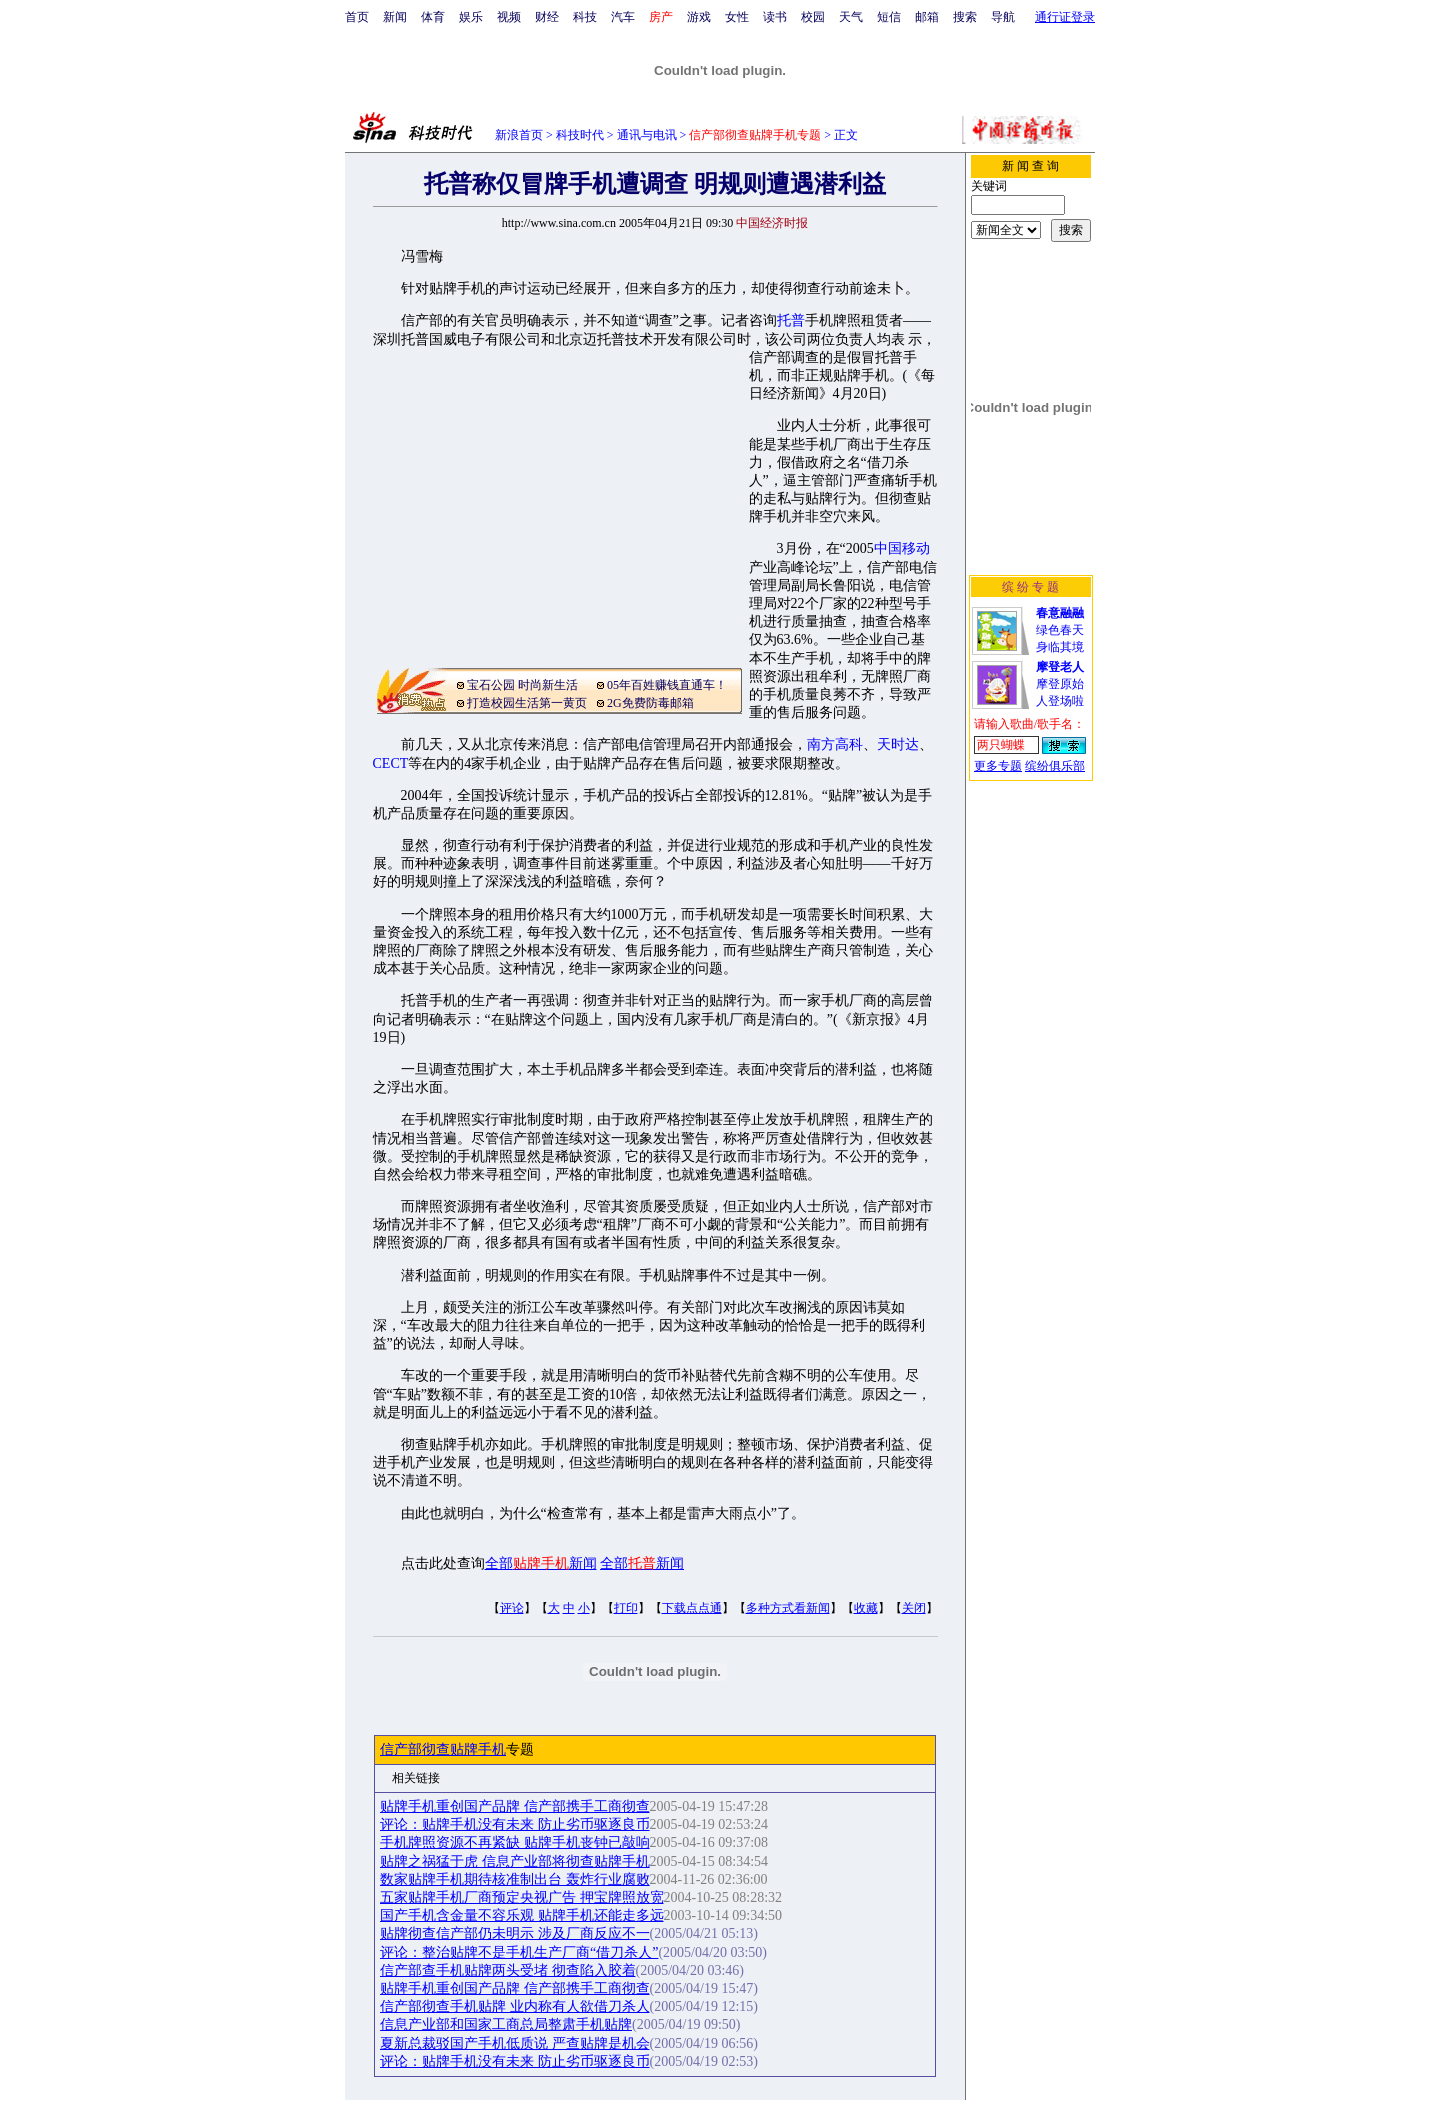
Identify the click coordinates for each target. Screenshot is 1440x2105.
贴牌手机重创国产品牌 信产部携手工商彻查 (515, 1806)
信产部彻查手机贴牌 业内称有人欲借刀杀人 (515, 2006)
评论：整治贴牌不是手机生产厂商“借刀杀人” (519, 1952)
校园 (813, 17)
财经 (547, 17)
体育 (433, 17)
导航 (1003, 17)
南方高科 (835, 744)
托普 (791, 320)
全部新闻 (541, 1563)
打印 (626, 1608)
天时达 (898, 744)
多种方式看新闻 (788, 1608)
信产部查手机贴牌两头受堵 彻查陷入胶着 (508, 1970)
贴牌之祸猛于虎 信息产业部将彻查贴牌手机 (515, 1861)
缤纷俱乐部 (1055, 766)
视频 (509, 17)
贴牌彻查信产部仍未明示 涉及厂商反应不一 (515, 1933)
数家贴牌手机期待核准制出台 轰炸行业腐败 (515, 1879)
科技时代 (580, 135)
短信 (889, 17)
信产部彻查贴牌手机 (443, 1749)
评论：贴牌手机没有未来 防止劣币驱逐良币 (515, 1824)
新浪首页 (519, 135)
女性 (737, 17)
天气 (851, 17)
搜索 (965, 17)
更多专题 (998, 766)
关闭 (914, 1608)
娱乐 (471, 17)
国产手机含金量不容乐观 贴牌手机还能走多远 (522, 1915)
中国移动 (902, 548)
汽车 (623, 17)
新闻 (395, 17)
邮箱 (927, 17)
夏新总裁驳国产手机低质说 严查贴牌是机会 (515, 2043)
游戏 (699, 17)
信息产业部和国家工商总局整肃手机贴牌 (506, 2024)
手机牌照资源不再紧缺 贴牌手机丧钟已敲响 (515, 1842)
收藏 (866, 1608)
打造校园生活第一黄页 (527, 703)
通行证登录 (1065, 17)
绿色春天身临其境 (1060, 630)
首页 (357, 17)
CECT (391, 763)
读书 (775, 17)
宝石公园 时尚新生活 (522, 685)
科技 (585, 17)
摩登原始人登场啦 (1060, 684)
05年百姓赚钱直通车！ (667, 685)
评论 (512, 1608)
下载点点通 (692, 1608)
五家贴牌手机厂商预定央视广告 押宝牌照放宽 (522, 1897)
